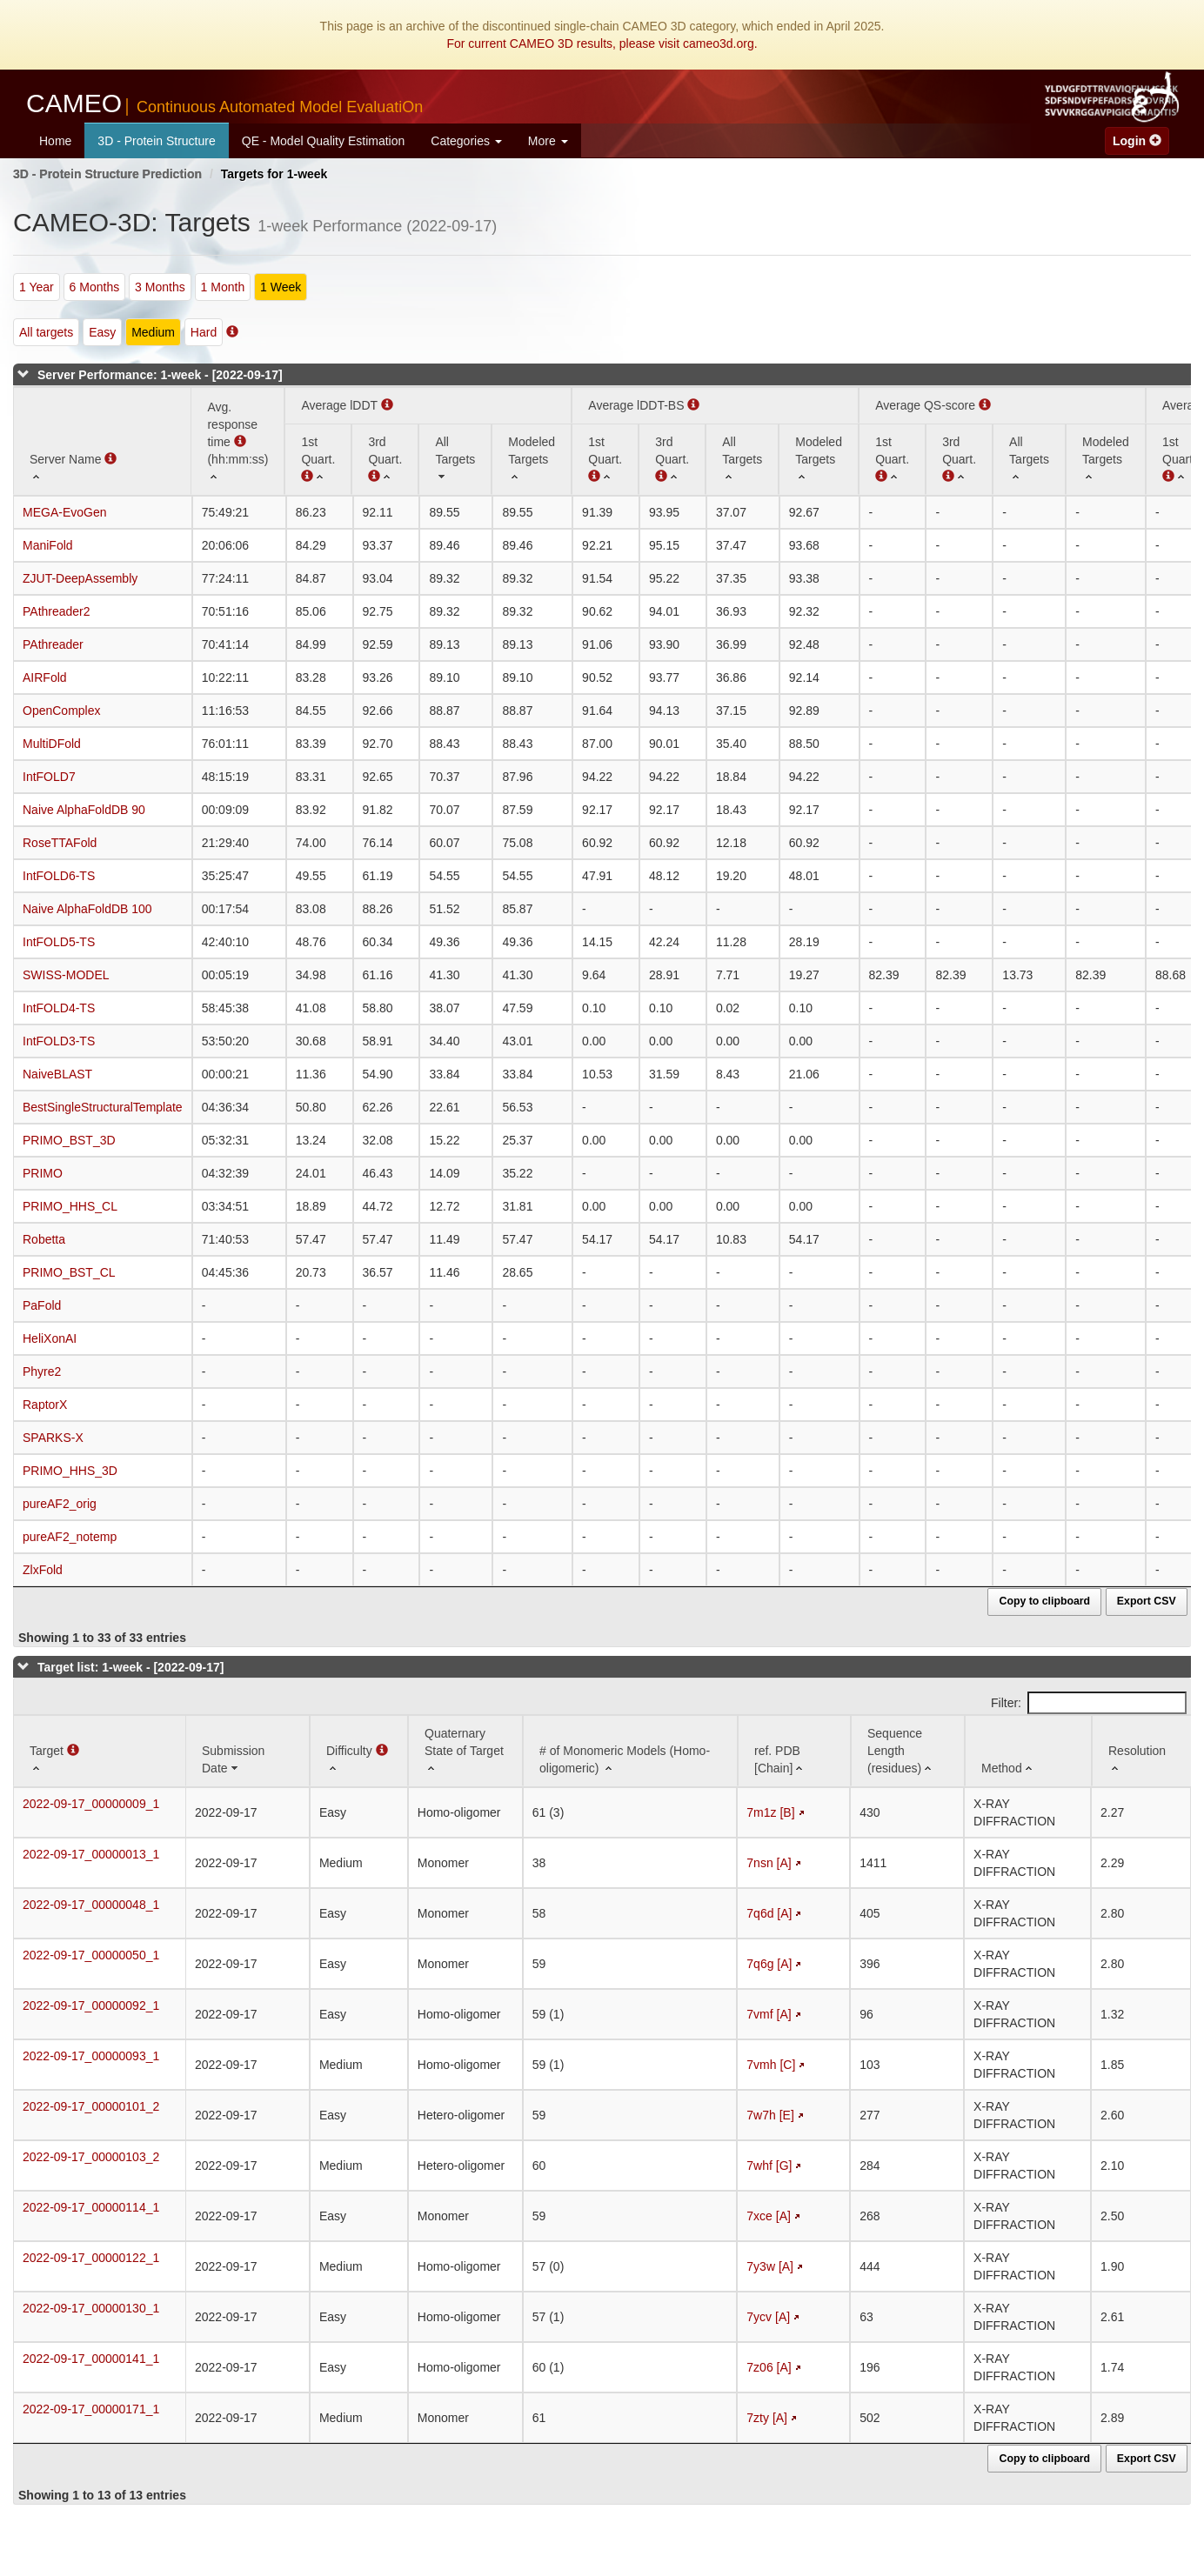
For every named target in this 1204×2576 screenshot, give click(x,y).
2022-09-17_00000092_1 (91, 2005)
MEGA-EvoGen (64, 512)
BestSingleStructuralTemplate (103, 1107)
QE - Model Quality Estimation (323, 141)
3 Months (160, 287)
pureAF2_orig (60, 1504)
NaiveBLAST (57, 1074)
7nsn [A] (768, 1863)
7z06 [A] (768, 2367)
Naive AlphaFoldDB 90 (84, 810)
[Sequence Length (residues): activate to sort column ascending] (908, 1751)
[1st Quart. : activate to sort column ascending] (605, 459)
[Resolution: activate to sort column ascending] (1142, 1751)
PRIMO (43, 1173)
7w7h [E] (769, 2115)
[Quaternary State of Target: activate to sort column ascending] (465, 1751)
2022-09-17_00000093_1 (91, 2056)
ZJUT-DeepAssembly (80, 578)
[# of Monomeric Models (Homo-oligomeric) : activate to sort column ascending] (630, 1751)
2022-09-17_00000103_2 (91, 2157)
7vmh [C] (770, 2065)
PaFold (42, 1305)
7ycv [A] (768, 2317)
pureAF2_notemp (70, 1537)
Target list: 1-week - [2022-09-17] (130, 1667)
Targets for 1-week (274, 174)
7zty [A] (766, 2418)
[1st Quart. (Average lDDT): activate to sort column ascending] (317, 459)
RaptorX (45, 1404)
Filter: (1089, 1703)
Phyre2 (42, 1371)
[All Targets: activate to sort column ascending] (455, 459)
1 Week (280, 287)
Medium (153, 332)
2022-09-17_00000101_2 (91, 2106)
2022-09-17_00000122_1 (91, 2258)
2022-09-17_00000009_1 (91, 1804)
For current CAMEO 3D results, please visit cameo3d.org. (601, 43)
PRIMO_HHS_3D (70, 1471)
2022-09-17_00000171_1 (91, 2409)
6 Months (95, 287)
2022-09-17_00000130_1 (91, 2308)
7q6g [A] (769, 1964)
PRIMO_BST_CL (69, 1272)
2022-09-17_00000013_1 (91, 1854)
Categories (466, 141)
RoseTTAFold (60, 843)
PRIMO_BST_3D (69, 1140)
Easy (102, 332)
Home (55, 141)
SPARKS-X (53, 1438)
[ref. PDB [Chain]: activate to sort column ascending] (794, 1751)
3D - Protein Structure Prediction (107, 174)
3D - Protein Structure (156, 141)
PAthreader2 (56, 611)
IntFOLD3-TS (59, 1041)
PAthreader (53, 644)
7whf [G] (769, 2165)
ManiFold (48, 545)
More (548, 141)
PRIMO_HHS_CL (70, 1206)
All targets (46, 332)
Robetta (44, 1239)
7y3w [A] (769, 2266)
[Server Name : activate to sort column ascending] (102, 441)
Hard (204, 332)
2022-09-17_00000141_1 (91, 2359)
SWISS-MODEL (66, 975)
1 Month (223, 287)
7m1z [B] (770, 1812)
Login (1137, 141)
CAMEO (224, 103)
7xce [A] (768, 2216)
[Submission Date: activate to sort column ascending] (247, 1751)
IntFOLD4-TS (59, 1008)
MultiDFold (52, 744)
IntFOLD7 (49, 777)
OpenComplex (62, 710)
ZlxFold (43, 1570)
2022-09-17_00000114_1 (91, 2207)
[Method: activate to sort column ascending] (1028, 1751)
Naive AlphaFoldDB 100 (87, 909)
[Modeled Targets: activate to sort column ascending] (532, 459)
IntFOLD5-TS (59, 942)
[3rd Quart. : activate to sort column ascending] (384, 459)
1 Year (36, 287)
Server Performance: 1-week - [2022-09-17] (160, 375)
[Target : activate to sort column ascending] (99, 1751)
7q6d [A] (769, 1913)
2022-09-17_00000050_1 (91, 1955)
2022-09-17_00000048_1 (91, 1905)
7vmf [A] (768, 2014)
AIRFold (45, 677)
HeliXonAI (50, 1338)
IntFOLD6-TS (59, 876)
